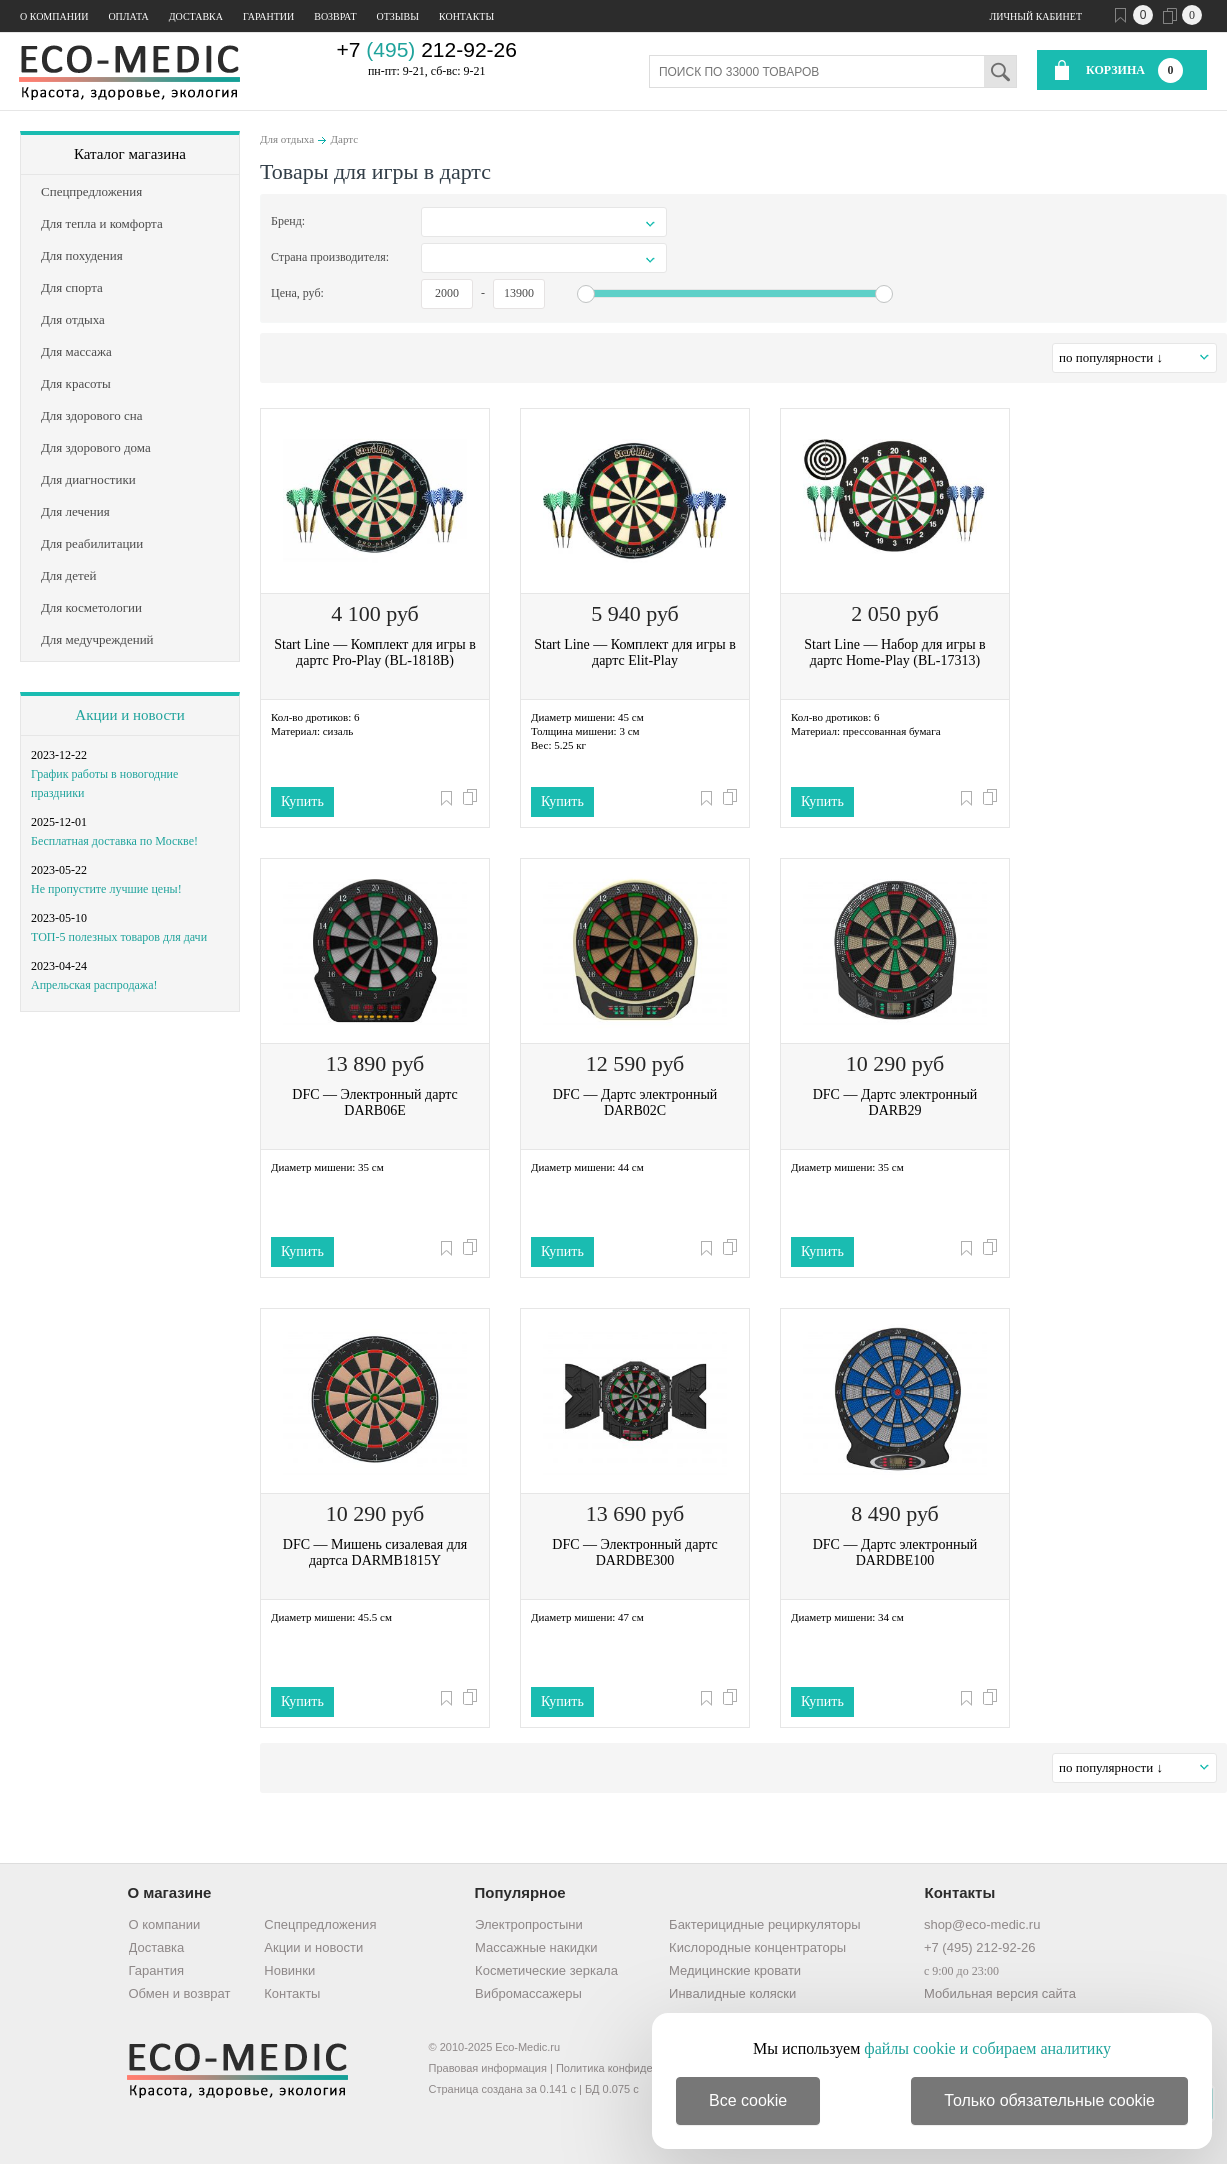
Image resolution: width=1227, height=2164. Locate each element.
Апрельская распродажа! (94, 985)
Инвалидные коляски (732, 1993)
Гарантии (268, 16)
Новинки (289, 1970)
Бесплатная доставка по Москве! (114, 841)
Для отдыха (287, 139)
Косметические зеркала (546, 1970)
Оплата (128, 16)
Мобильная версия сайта (1000, 1993)
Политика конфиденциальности (637, 2068)
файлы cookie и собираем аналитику (987, 2048)
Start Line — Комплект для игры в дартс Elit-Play (635, 652)
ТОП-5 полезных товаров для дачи (119, 937)
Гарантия (156, 1970)
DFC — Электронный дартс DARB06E (374, 1102)
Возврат (335, 16)
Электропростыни (529, 1924)
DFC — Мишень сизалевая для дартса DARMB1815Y (375, 1552)
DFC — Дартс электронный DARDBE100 (895, 1552)
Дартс (345, 139)
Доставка (196, 16)
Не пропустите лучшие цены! (106, 889)
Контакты (466, 16)
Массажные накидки (536, 1947)
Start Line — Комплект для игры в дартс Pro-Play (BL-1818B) (375, 652)
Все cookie (748, 2100)
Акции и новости (129, 715)
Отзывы (398, 16)
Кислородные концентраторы (757, 1947)
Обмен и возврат (180, 1993)
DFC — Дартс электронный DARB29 (895, 1102)
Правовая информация (488, 2068)
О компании (54, 16)
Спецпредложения (320, 1924)
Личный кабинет (1036, 16)
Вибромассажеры (528, 1993)
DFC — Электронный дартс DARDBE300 (634, 1552)
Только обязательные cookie (1049, 2100)
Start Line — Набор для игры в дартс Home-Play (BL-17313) (894, 652)
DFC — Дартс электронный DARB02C (635, 1102)
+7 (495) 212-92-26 (980, 1947)
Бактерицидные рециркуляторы (764, 1924)
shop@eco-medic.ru (982, 1924)
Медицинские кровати (735, 1970)
